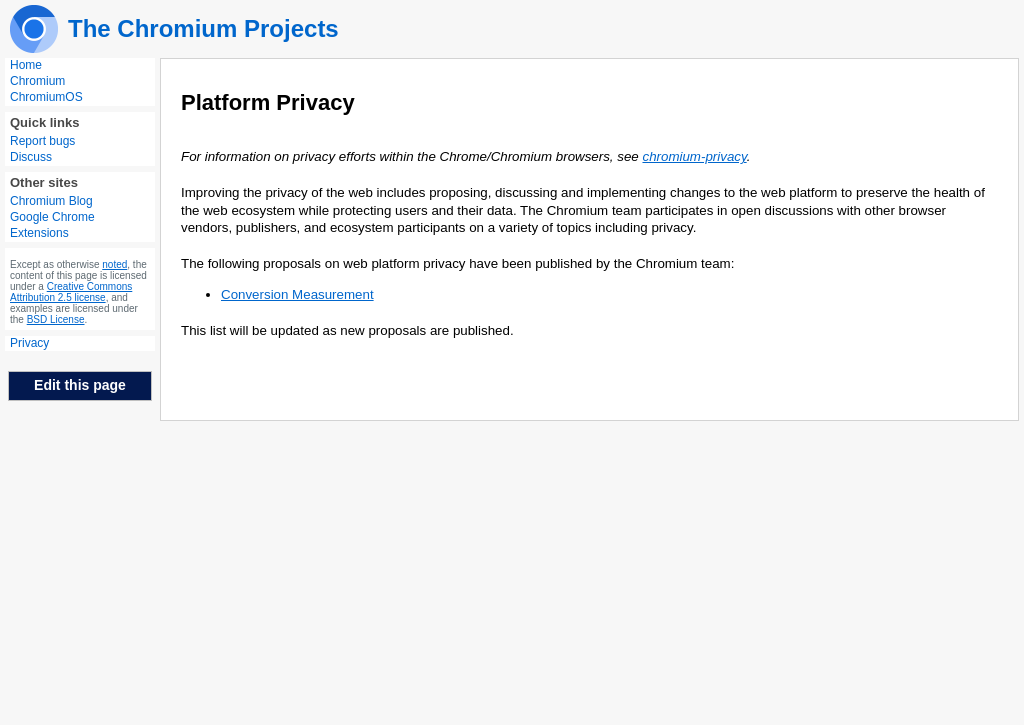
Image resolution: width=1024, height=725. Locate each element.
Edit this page (80, 385)
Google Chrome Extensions (52, 225)
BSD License (56, 319)
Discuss (31, 157)
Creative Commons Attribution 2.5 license (71, 292)
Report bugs (42, 141)
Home (26, 65)
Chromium (37, 81)
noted (114, 264)
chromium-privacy (694, 156)
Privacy (29, 343)
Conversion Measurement (297, 294)
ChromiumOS (46, 97)
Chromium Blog (51, 201)
